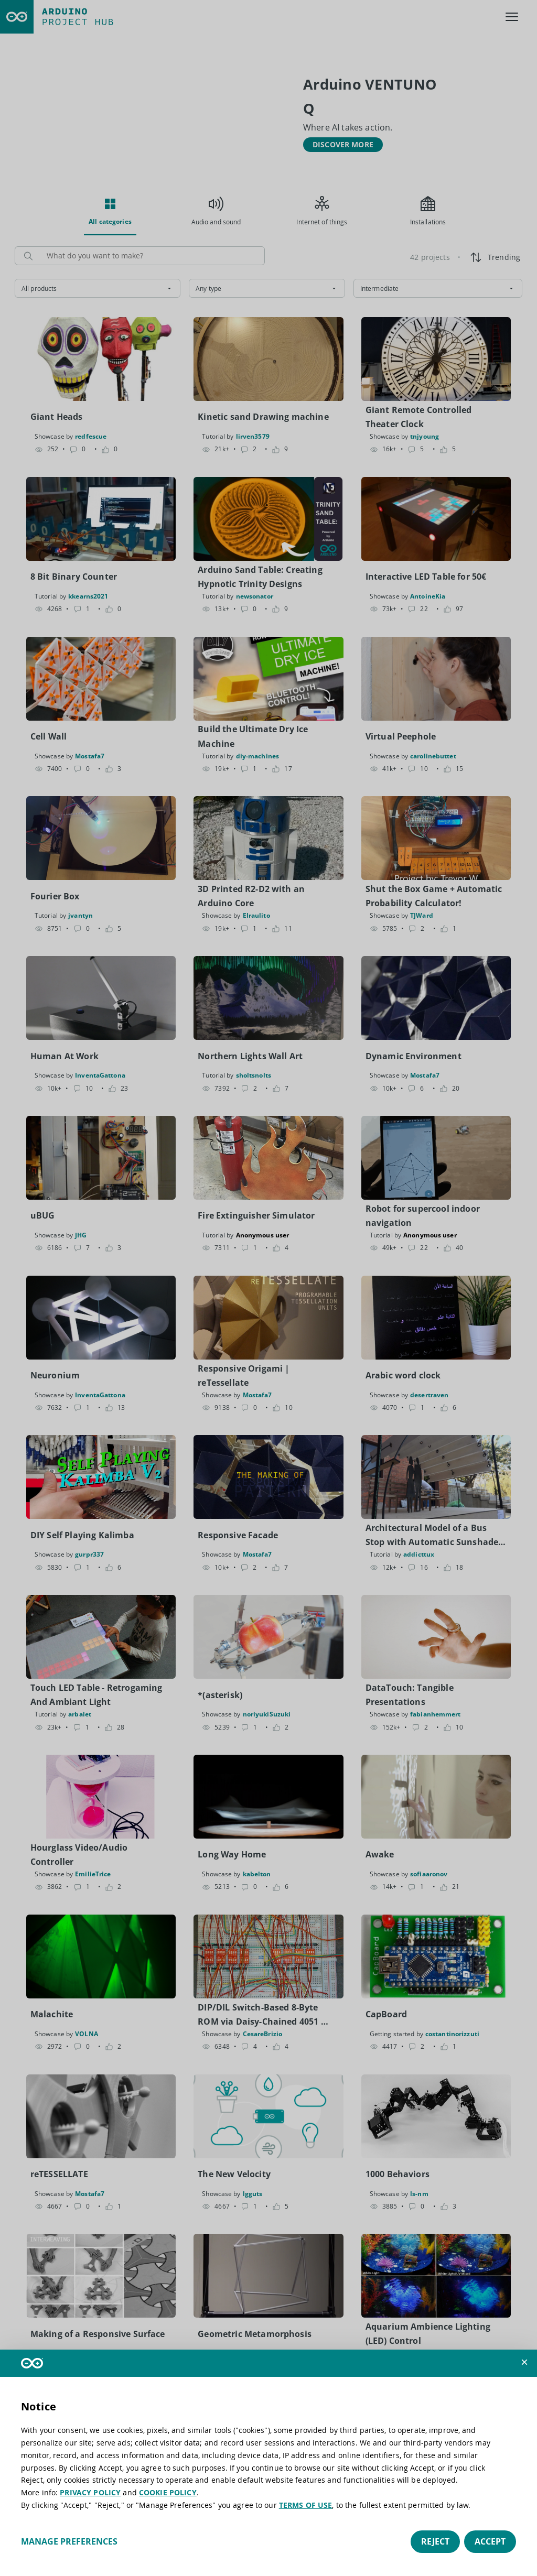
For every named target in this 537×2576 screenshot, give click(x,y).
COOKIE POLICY (168, 2492)
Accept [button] (490, 2541)
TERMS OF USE (305, 2505)
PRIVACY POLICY (90, 2492)
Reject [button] (435, 2541)
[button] (524, 2362)
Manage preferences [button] (69, 2541)
